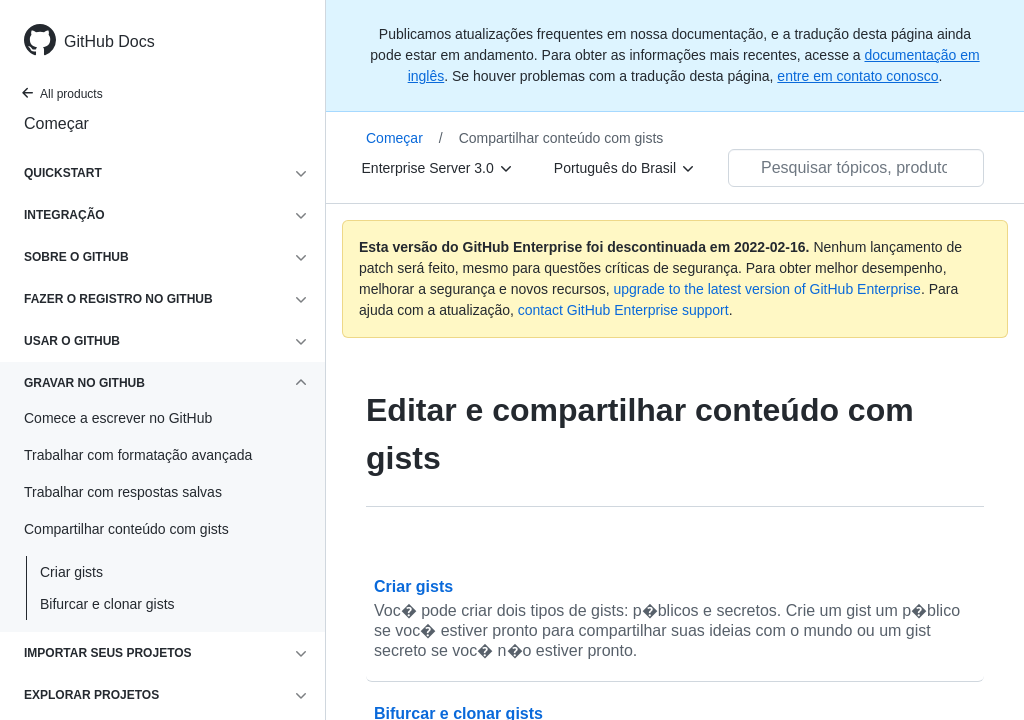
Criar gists (71, 572)
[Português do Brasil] (625, 168)
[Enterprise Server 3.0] (438, 168)
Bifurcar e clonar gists (107, 604)
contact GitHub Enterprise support (623, 310)
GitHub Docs (109, 41)
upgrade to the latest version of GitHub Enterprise (766, 289)
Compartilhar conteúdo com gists (561, 138)
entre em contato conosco (857, 76)
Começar (56, 123)
